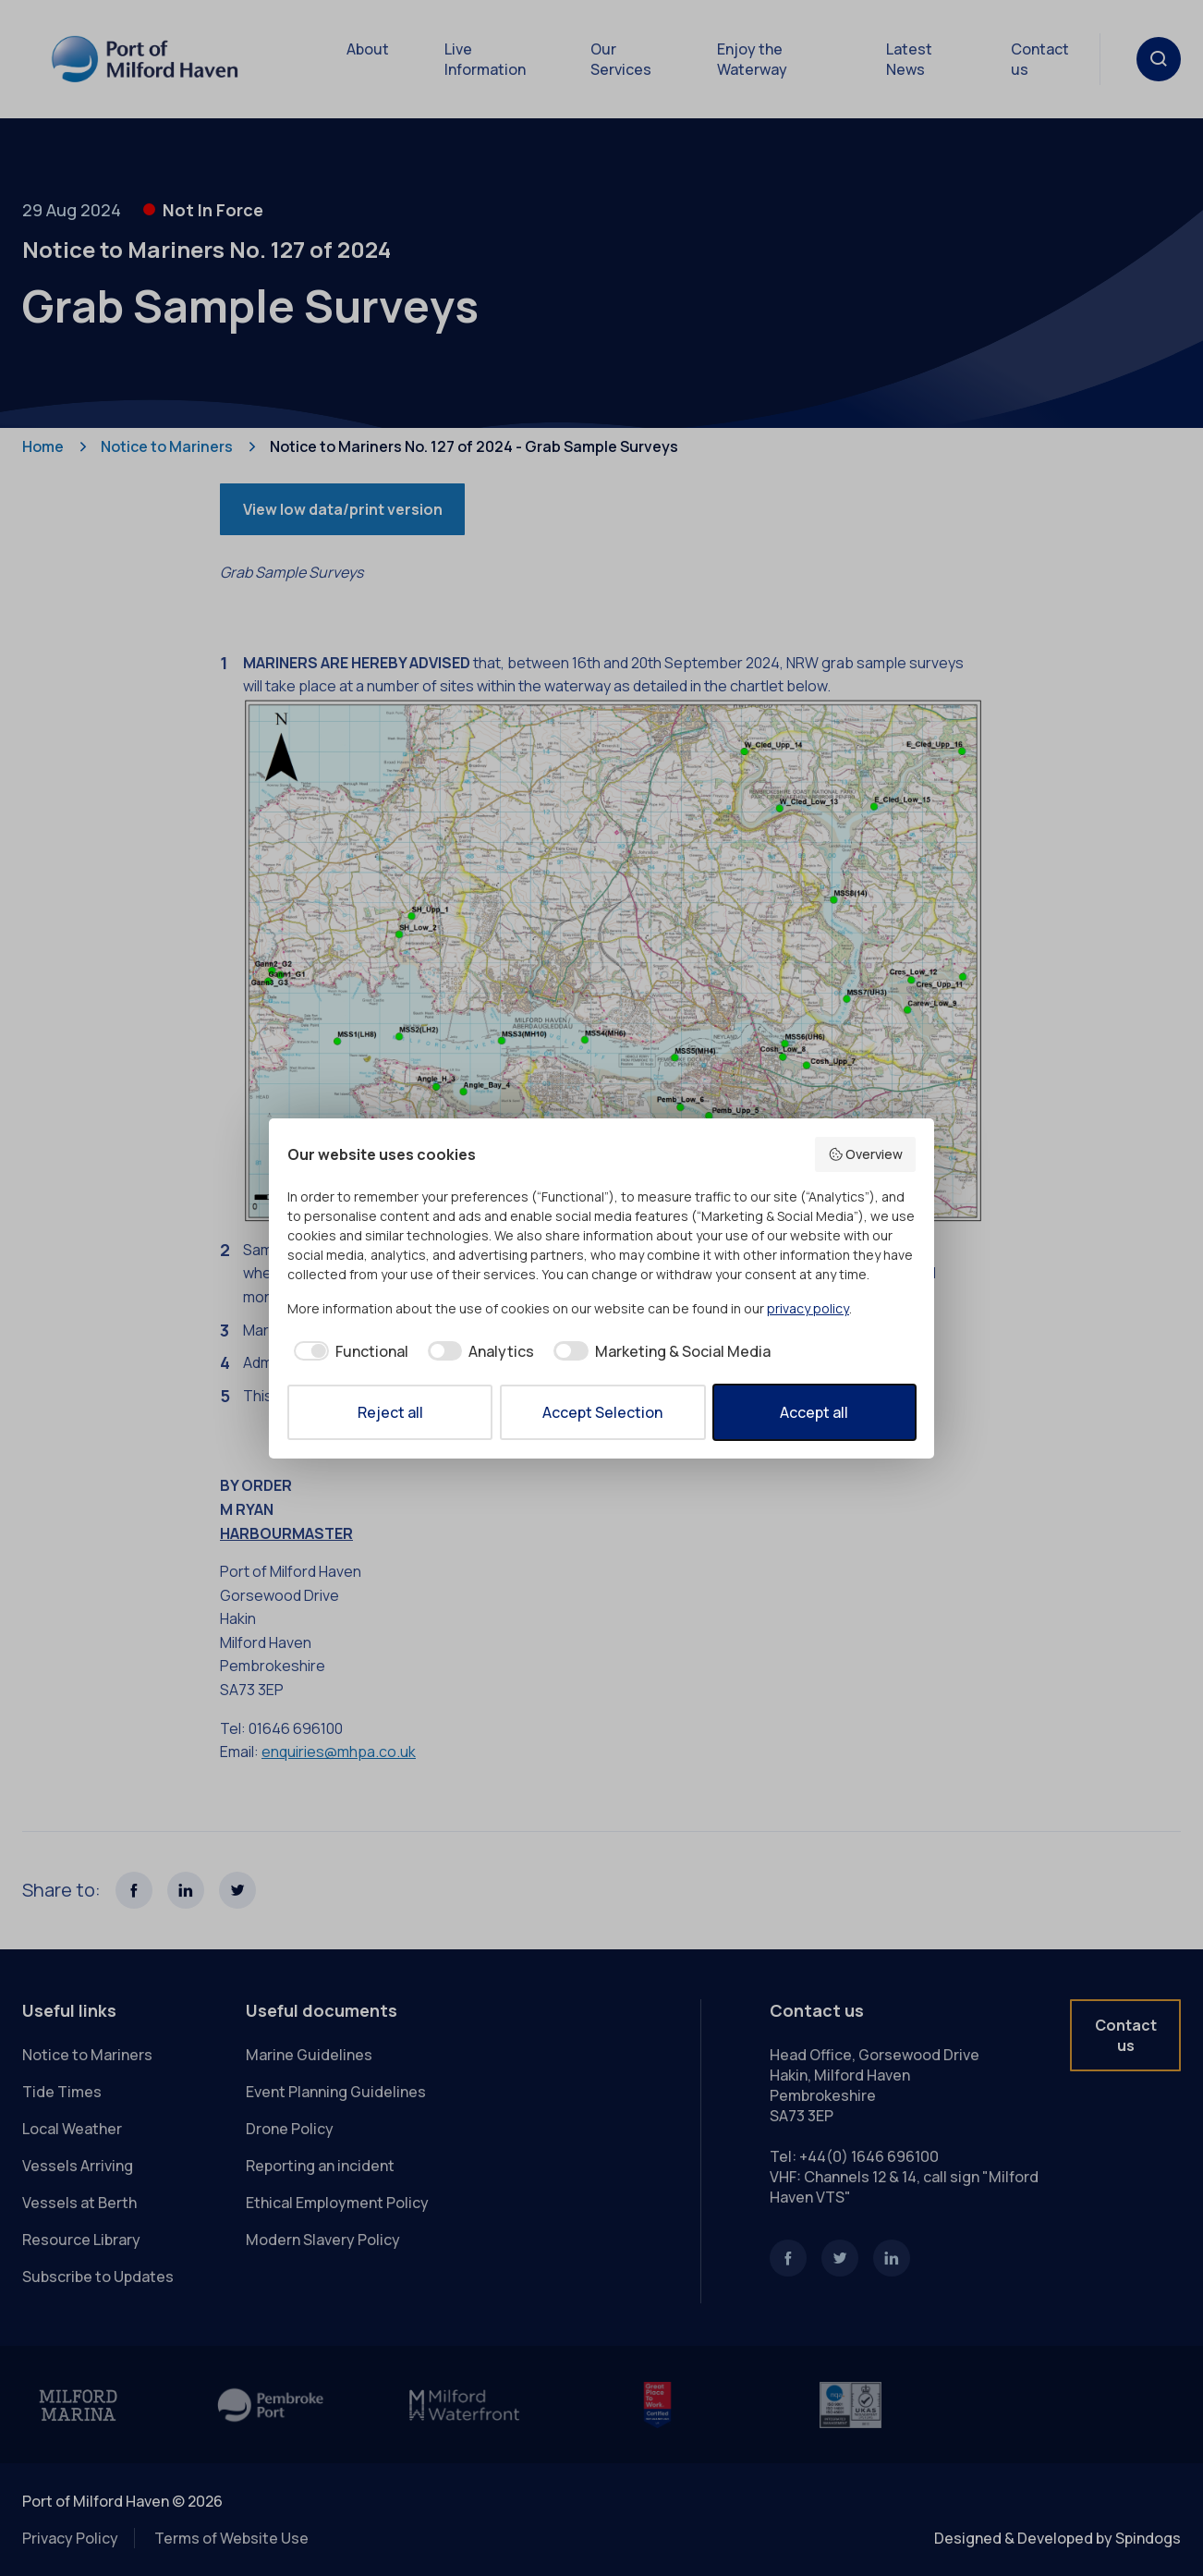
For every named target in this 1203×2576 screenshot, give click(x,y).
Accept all (814, 1412)
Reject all (390, 1412)
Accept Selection (602, 1412)
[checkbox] (347, 1351)
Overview (866, 1154)
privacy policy (808, 1308)
